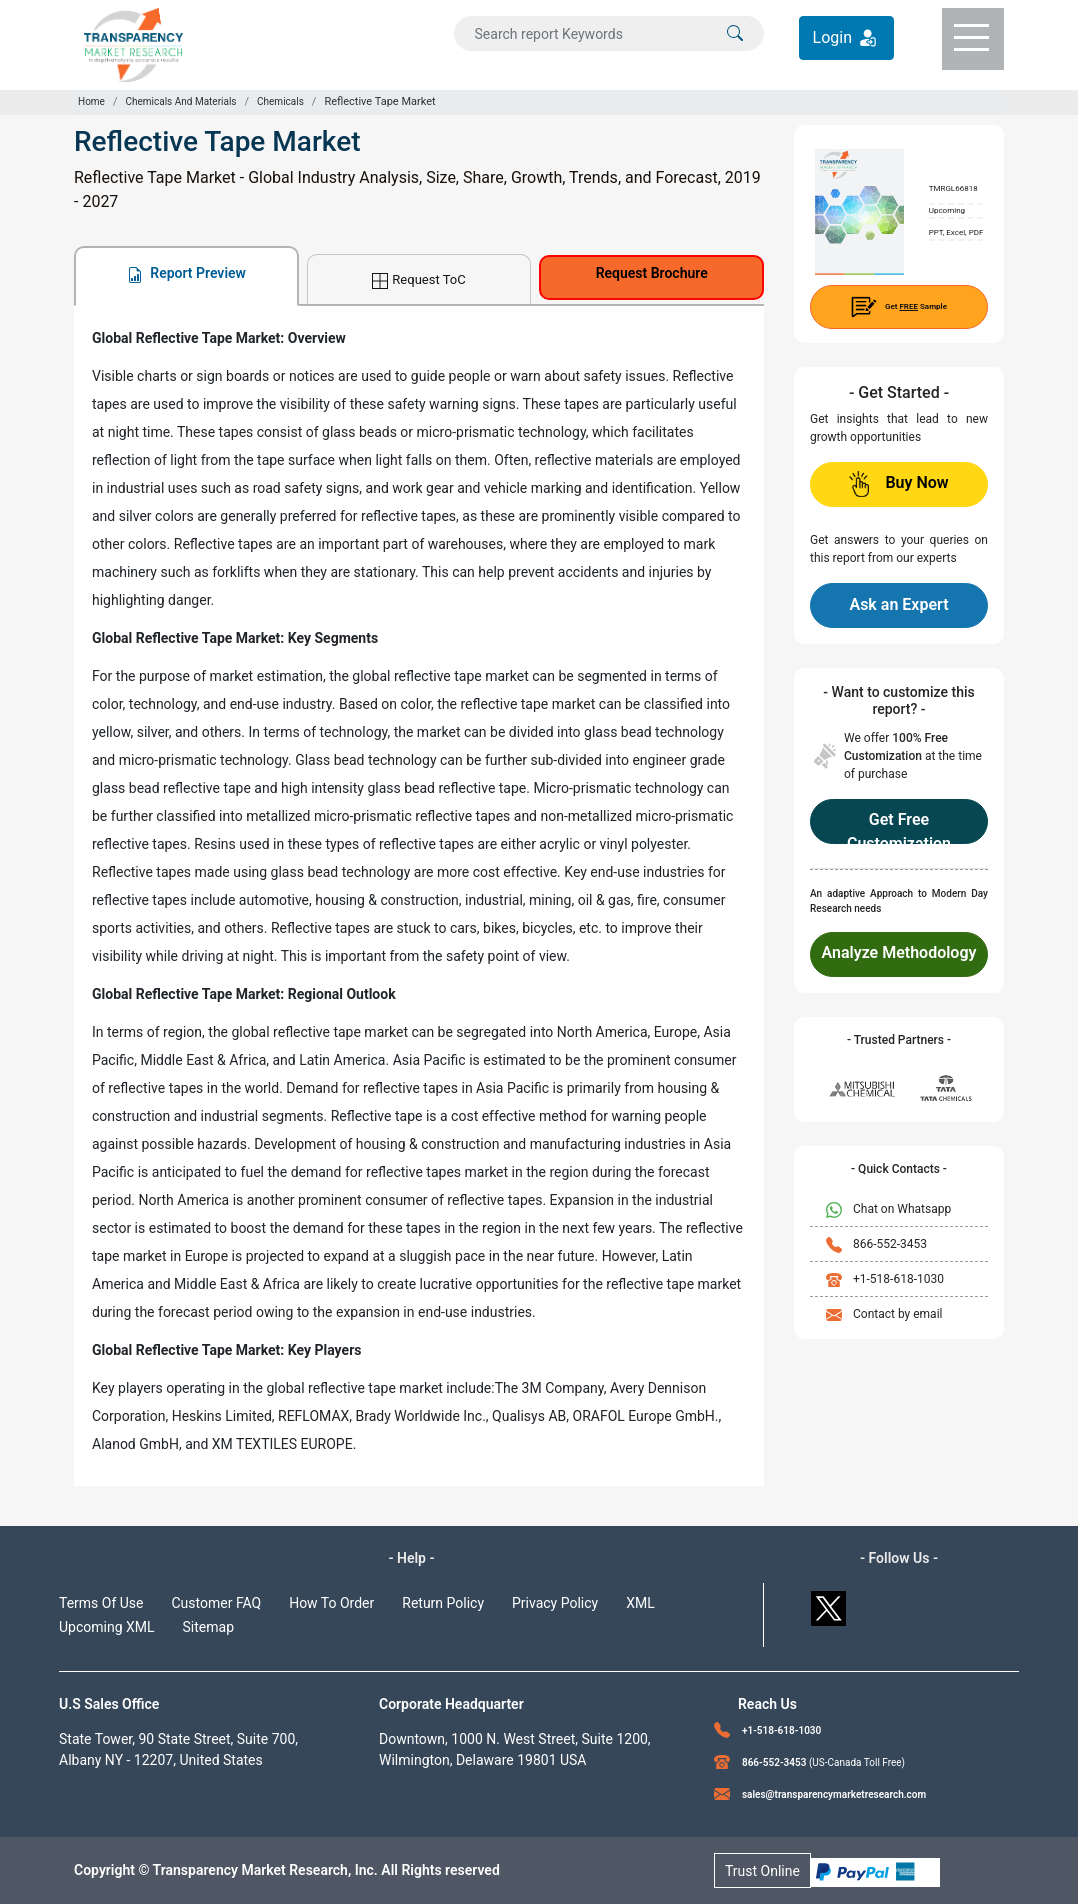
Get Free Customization (899, 827)
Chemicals (280, 101)
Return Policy (443, 1603)
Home (91, 101)
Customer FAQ (217, 1603)
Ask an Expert (898, 604)
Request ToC (418, 280)
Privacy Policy (555, 1603)
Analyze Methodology (899, 952)
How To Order (331, 1603)
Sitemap (208, 1627)
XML (640, 1603)
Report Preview (186, 273)
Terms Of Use (101, 1603)
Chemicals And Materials (180, 101)
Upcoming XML (107, 1627)
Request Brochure (652, 273)
